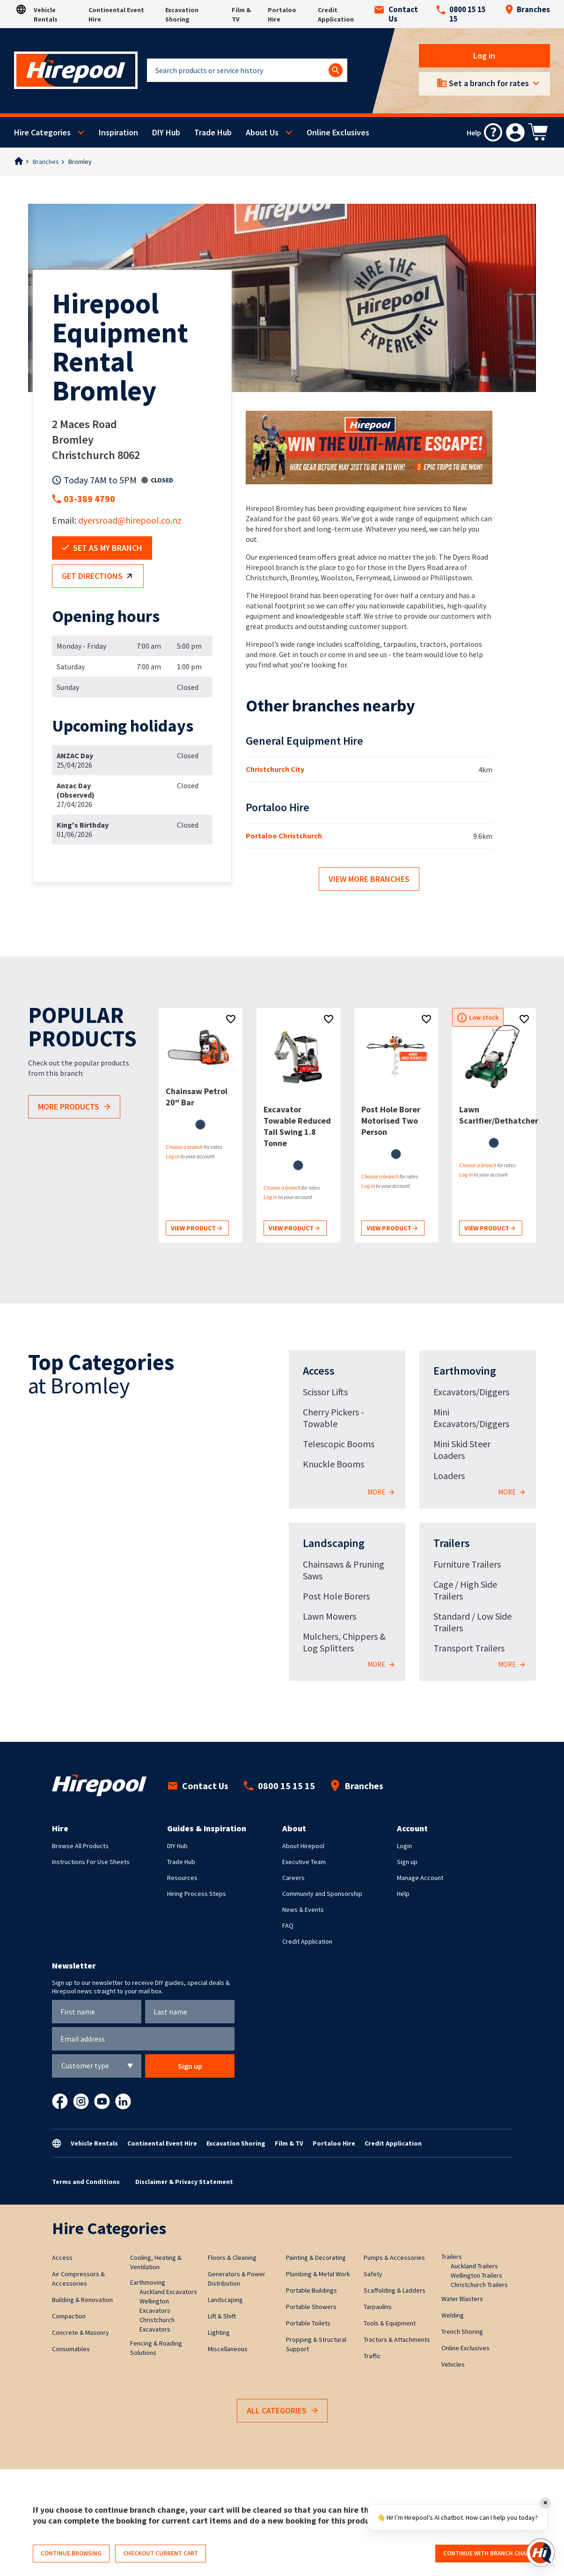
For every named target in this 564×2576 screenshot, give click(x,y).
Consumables (71, 2349)
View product (196, 1229)
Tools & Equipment (390, 2323)
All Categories (282, 2411)
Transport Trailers (469, 1648)
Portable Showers (311, 2306)
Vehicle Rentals (94, 2143)
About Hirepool (303, 1846)
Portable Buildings (311, 2290)
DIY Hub (166, 132)
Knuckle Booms (333, 1464)
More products (74, 1107)
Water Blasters (462, 2299)
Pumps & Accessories (394, 2257)
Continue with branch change (490, 2553)
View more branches (369, 878)
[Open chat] (541, 2553)
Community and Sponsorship (322, 1893)
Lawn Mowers (329, 1616)
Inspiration (118, 132)
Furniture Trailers (467, 1564)
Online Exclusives (338, 132)
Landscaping (334, 1543)
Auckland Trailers (474, 2266)
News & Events (303, 1909)
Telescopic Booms (338, 1444)
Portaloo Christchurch (284, 835)
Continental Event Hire (162, 2143)
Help (403, 1893)
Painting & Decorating (316, 2257)
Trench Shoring (462, 2331)
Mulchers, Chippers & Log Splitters (344, 1642)
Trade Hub (213, 132)
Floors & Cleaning (232, 2257)
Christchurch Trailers (479, 2284)
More (381, 1492)
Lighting (219, 2332)
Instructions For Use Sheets (91, 1862)
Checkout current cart (160, 2553)
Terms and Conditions (86, 2181)
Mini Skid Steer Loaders (462, 1449)
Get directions (99, 576)
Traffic (372, 2356)
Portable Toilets (308, 2323)
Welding (452, 2315)
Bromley (80, 161)
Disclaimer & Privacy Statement (184, 2181)
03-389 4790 (89, 498)
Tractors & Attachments (397, 2339)
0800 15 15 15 (461, 14)
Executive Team (304, 1862)
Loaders (449, 1475)
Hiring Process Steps (196, 1893)
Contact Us (396, 14)
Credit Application (307, 1941)
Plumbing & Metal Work (318, 2274)
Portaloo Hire (334, 2143)
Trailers (451, 1543)
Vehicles (453, 2364)
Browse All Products (80, 1846)
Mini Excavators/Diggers (471, 1417)
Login (404, 1846)
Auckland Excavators (168, 2291)
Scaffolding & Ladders (394, 2290)
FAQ (287, 1925)
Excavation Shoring (235, 2143)
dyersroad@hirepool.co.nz (130, 520)
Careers (293, 1877)
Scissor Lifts (325, 1392)
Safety (373, 2274)
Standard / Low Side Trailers (472, 1622)
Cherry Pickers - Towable (333, 1417)
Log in (485, 55)
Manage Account (420, 1877)
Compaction (69, 2316)
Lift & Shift (222, 2316)
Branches (527, 9)
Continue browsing (71, 2553)
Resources (182, 1877)
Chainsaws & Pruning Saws (343, 1570)
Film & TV (289, 2143)
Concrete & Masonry (80, 2332)
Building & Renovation (82, 2299)
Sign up (407, 1862)
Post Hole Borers (336, 1596)
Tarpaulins (378, 2306)
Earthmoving (464, 1370)
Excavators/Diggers (471, 1392)
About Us (262, 132)
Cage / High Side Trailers (465, 1590)
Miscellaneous (228, 2349)
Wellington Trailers (476, 2275)
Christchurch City (275, 769)
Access (319, 1370)
